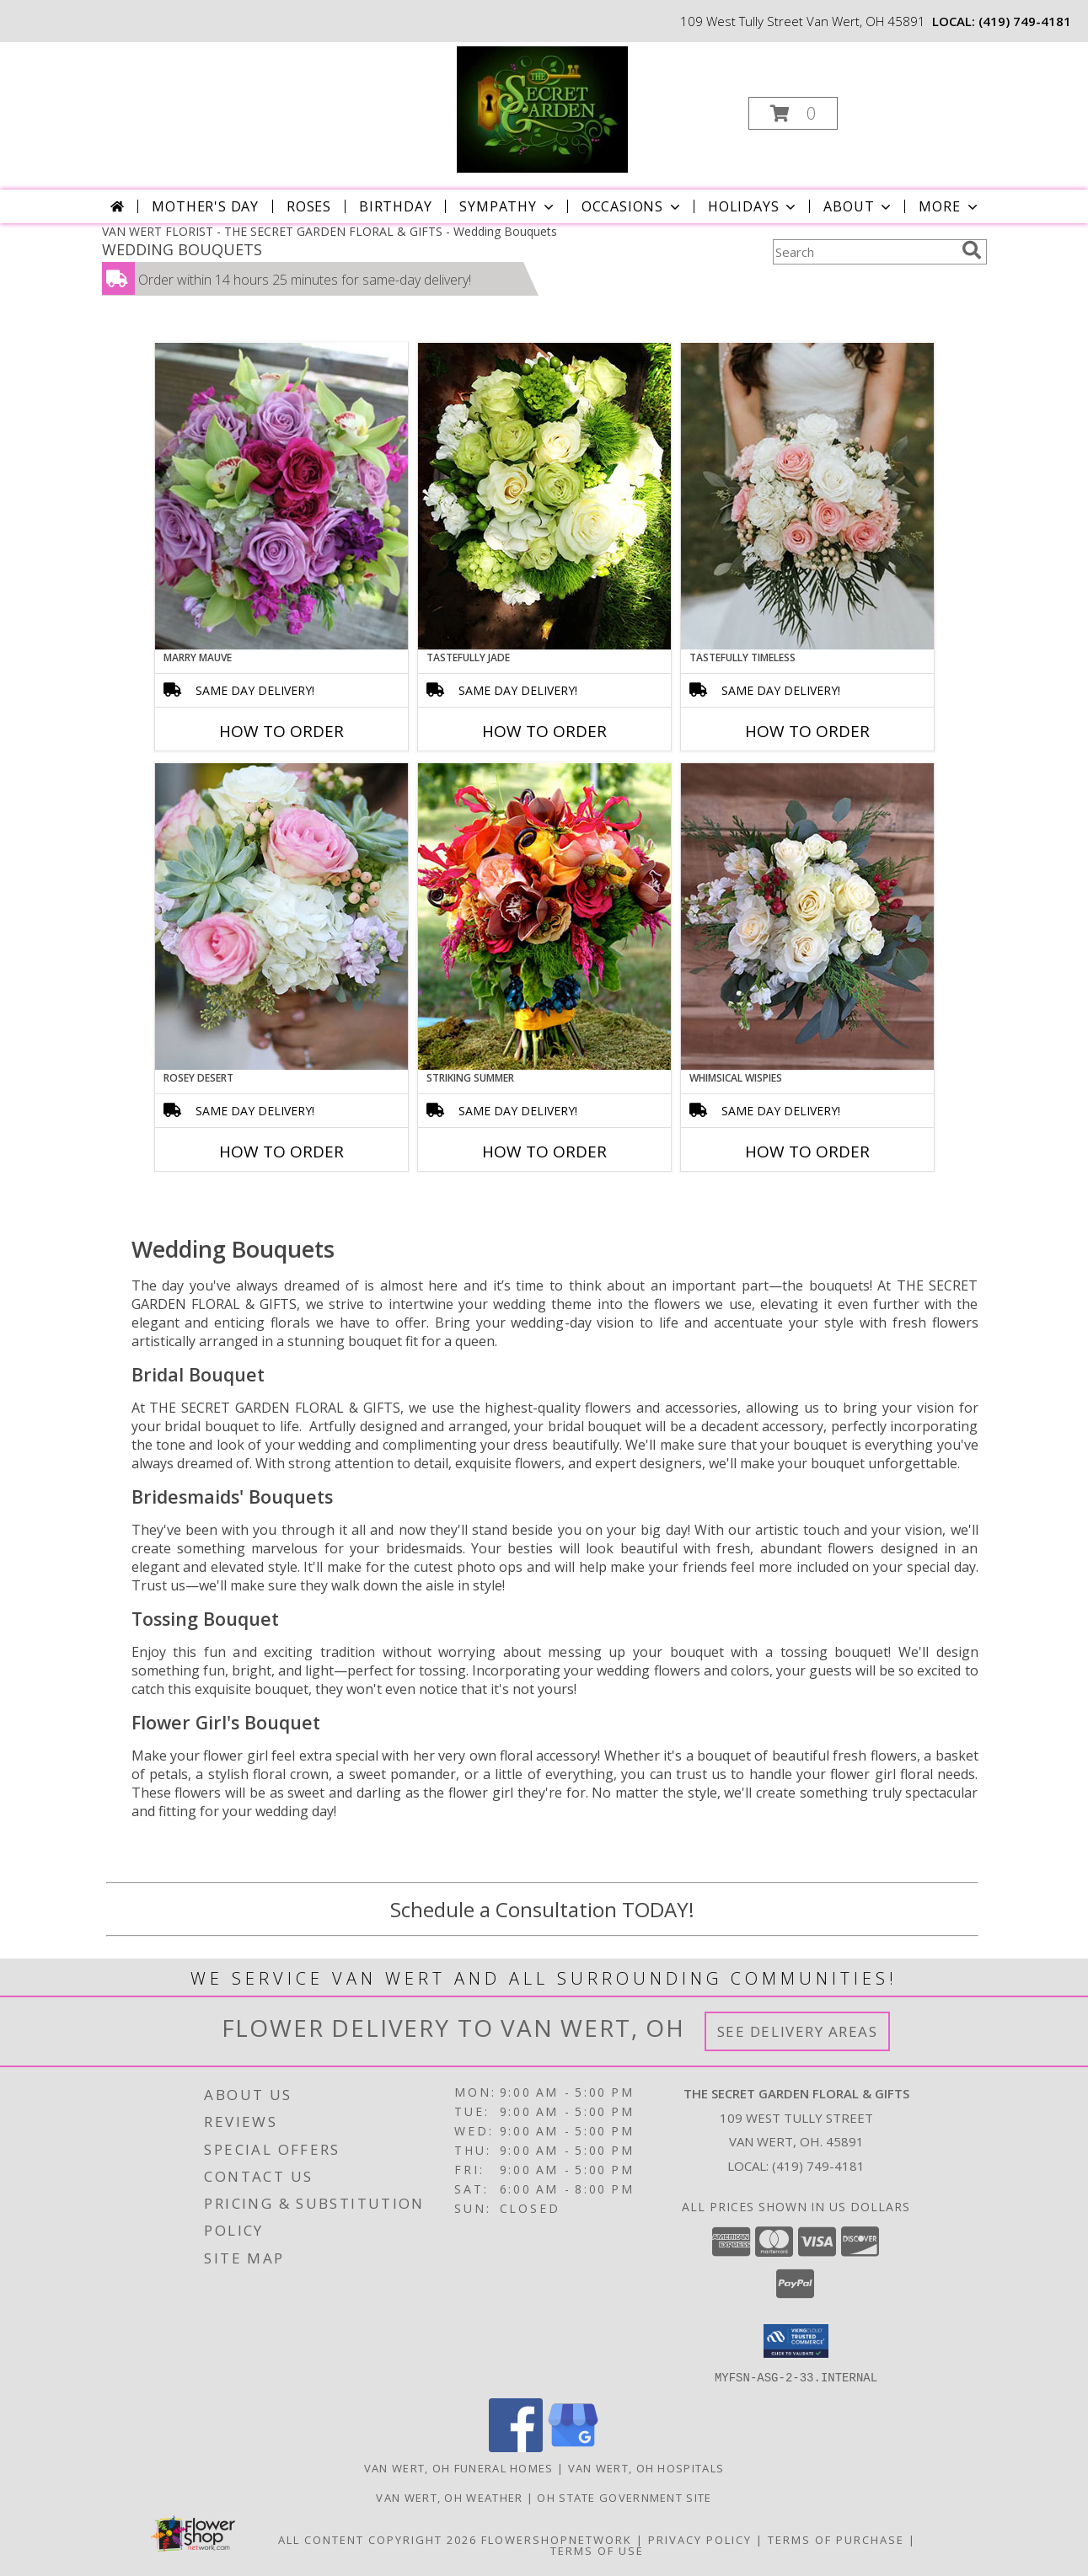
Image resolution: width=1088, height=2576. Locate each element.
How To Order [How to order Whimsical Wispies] (807, 1151)
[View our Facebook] (516, 2447)
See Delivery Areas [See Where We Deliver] (797, 2031)
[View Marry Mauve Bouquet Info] (281, 496)
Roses (309, 206)
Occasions (632, 206)
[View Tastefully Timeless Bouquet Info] (807, 496)
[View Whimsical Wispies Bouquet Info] (807, 916)
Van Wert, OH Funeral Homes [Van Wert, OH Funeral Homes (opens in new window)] (459, 2467)
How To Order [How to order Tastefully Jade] (544, 731)
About (858, 206)
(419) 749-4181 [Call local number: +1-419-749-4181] (1024, 21)
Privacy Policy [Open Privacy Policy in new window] (700, 2539)
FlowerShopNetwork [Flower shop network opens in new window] (556, 2539)
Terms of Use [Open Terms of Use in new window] (597, 2549)
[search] (971, 250)
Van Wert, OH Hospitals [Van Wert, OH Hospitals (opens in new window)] (646, 2467)
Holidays (753, 206)
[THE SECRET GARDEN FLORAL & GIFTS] (543, 108)
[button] (793, 113)
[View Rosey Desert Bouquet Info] (281, 916)
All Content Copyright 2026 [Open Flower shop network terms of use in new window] (377, 2539)
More (949, 206)
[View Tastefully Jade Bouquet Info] (544, 496)
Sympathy (507, 206)
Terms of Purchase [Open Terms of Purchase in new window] (836, 2539)
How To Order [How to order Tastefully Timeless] (807, 731)
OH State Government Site (624, 2496)
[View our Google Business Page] (573, 2447)
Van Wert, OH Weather (449, 2496)
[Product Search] (864, 252)
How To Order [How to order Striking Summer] (544, 1151)
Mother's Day (205, 206)
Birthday (395, 206)
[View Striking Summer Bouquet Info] (544, 916)
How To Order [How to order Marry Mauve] (281, 731)
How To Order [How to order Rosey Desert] (281, 1151)
